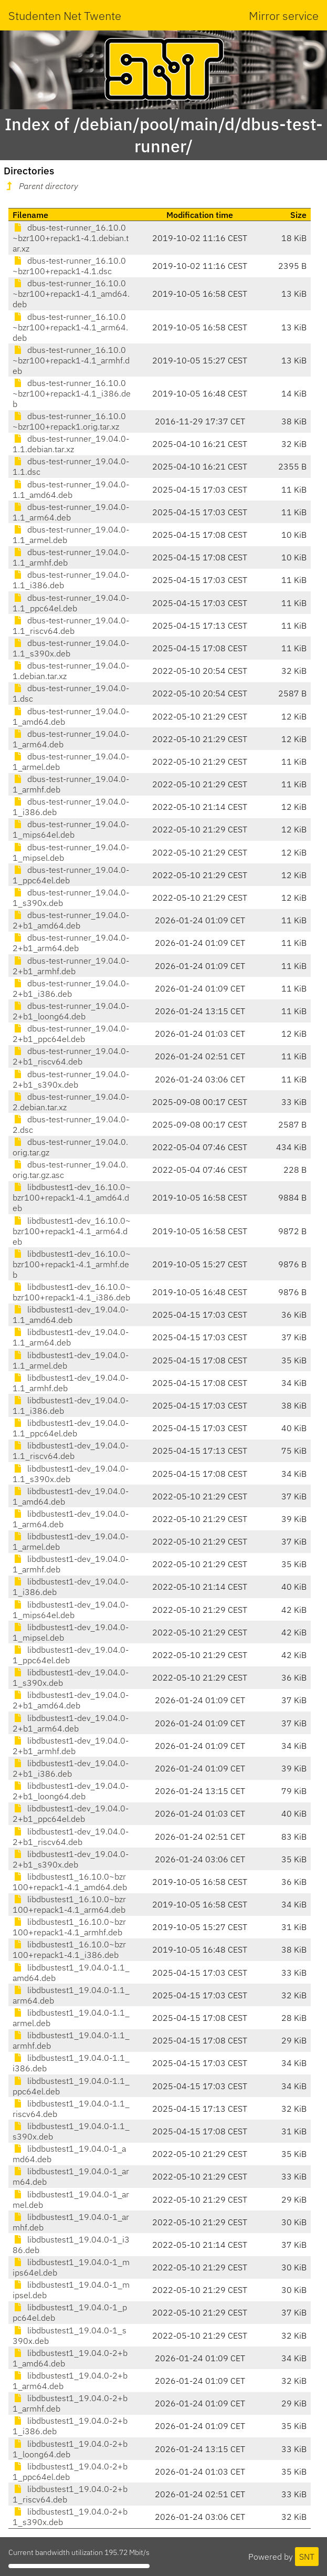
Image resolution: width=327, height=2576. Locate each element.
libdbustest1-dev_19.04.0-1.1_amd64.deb (71, 1314)
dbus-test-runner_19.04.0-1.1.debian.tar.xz (71, 443)
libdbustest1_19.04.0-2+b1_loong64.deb (70, 2448)
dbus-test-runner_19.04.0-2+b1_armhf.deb (71, 965)
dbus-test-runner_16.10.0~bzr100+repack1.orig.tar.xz (69, 421)
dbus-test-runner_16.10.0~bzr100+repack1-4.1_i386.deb (72, 393)
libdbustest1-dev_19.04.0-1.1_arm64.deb (71, 1337)
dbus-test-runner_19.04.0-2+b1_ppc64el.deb (71, 1033)
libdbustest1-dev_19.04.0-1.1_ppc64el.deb (71, 1427)
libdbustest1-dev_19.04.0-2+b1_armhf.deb (71, 1745)
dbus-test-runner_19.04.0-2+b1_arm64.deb (71, 942)
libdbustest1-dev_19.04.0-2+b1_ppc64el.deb (71, 1813)
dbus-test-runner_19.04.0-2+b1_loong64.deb (71, 1010)
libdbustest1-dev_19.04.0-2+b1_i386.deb (71, 1768)
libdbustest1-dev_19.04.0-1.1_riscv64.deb (71, 1450)
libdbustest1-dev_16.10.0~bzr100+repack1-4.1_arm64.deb (72, 1231)
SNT (306, 2556)
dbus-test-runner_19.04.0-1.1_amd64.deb (71, 489)
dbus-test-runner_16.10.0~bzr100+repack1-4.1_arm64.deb (70, 327)
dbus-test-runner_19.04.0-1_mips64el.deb (71, 829)
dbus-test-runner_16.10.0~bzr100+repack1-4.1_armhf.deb (71, 360)
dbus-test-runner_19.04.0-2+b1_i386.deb (71, 988)
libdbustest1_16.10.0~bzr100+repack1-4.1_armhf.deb (69, 1926)
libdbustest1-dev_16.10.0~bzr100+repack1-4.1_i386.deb (72, 1291)
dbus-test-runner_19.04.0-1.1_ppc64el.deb (71, 602)
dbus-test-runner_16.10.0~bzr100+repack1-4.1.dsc (69, 265)
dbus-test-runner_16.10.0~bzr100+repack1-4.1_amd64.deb (71, 293)
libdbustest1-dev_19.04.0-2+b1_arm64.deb (71, 1723)
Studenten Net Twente (64, 15)
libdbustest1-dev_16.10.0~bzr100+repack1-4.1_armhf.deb (72, 1264)
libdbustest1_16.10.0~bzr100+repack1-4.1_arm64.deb (69, 1904)
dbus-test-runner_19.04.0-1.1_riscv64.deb (71, 625)
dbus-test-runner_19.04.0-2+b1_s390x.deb (71, 1079)
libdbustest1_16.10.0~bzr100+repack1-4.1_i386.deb (69, 1949)
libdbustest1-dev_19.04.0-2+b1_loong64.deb (71, 1790)
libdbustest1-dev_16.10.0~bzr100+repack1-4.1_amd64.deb (72, 1197)
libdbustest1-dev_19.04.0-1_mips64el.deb (71, 1609)
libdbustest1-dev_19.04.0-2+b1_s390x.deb (71, 1859)
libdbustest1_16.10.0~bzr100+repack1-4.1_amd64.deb (70, 1881)
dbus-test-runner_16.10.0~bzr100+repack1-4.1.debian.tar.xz (71, 238)
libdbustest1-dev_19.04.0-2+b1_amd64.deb (71, 1700)
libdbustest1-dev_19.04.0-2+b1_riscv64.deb (71, 1836)
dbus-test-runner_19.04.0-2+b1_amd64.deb (71, 920)
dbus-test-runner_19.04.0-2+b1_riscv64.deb (71, 1056)
